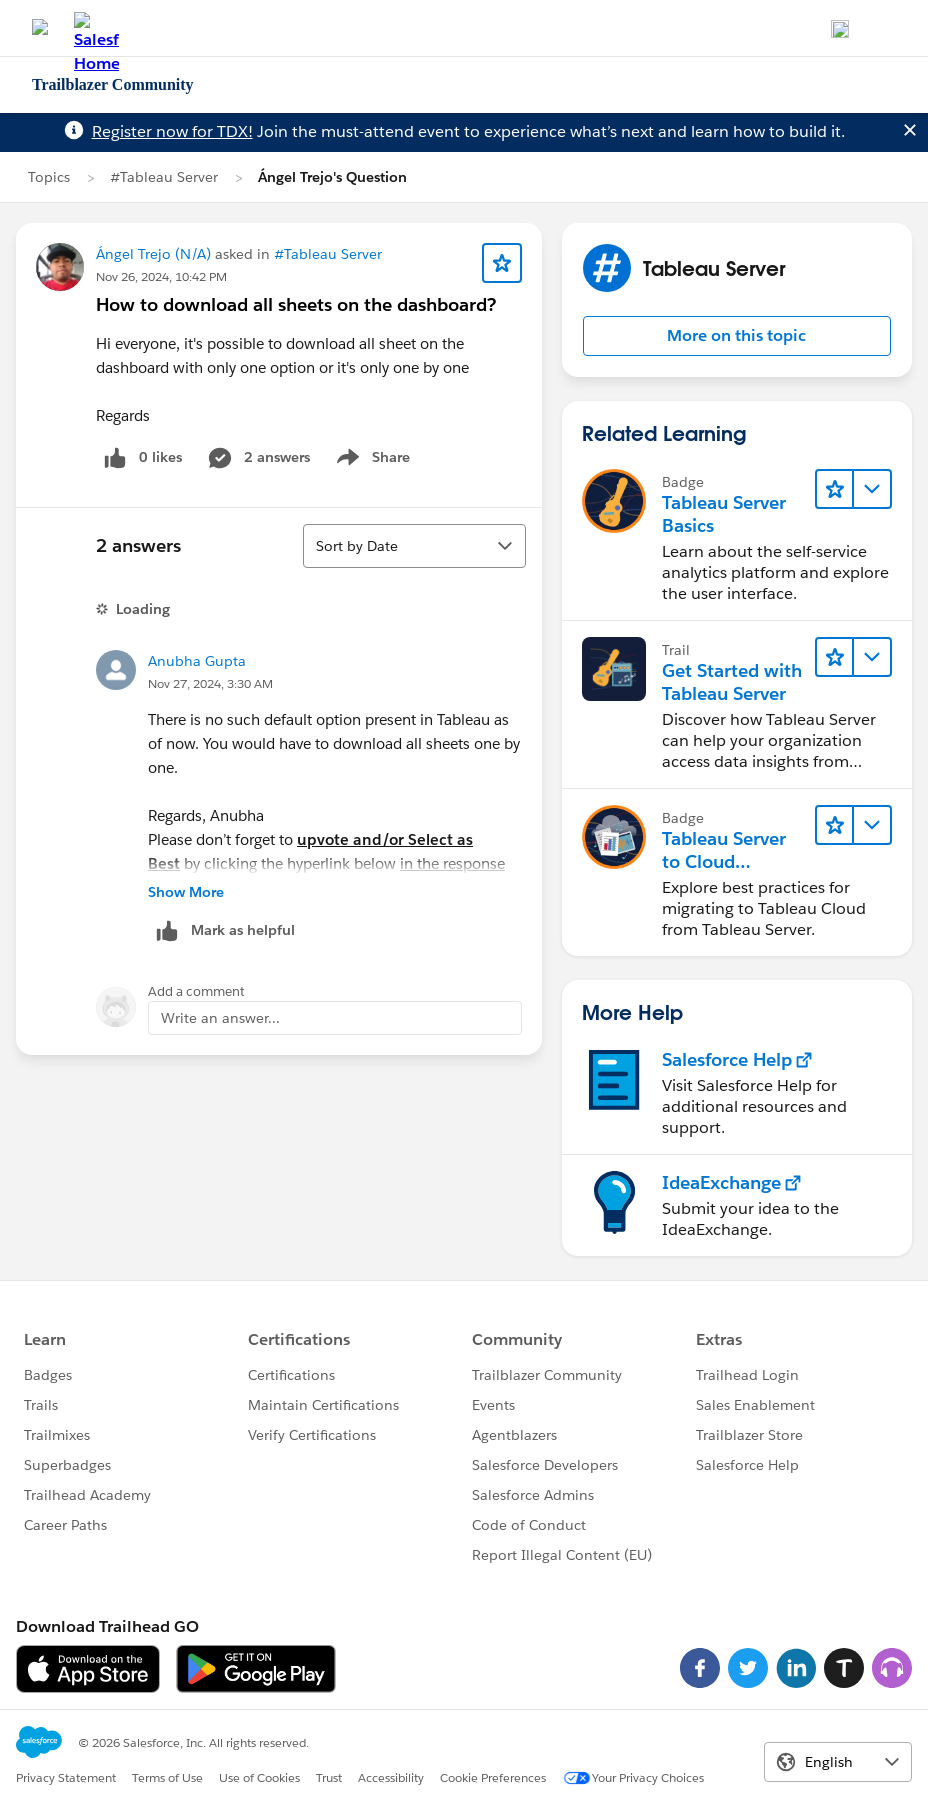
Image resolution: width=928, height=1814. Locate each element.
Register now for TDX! (172, 131)
